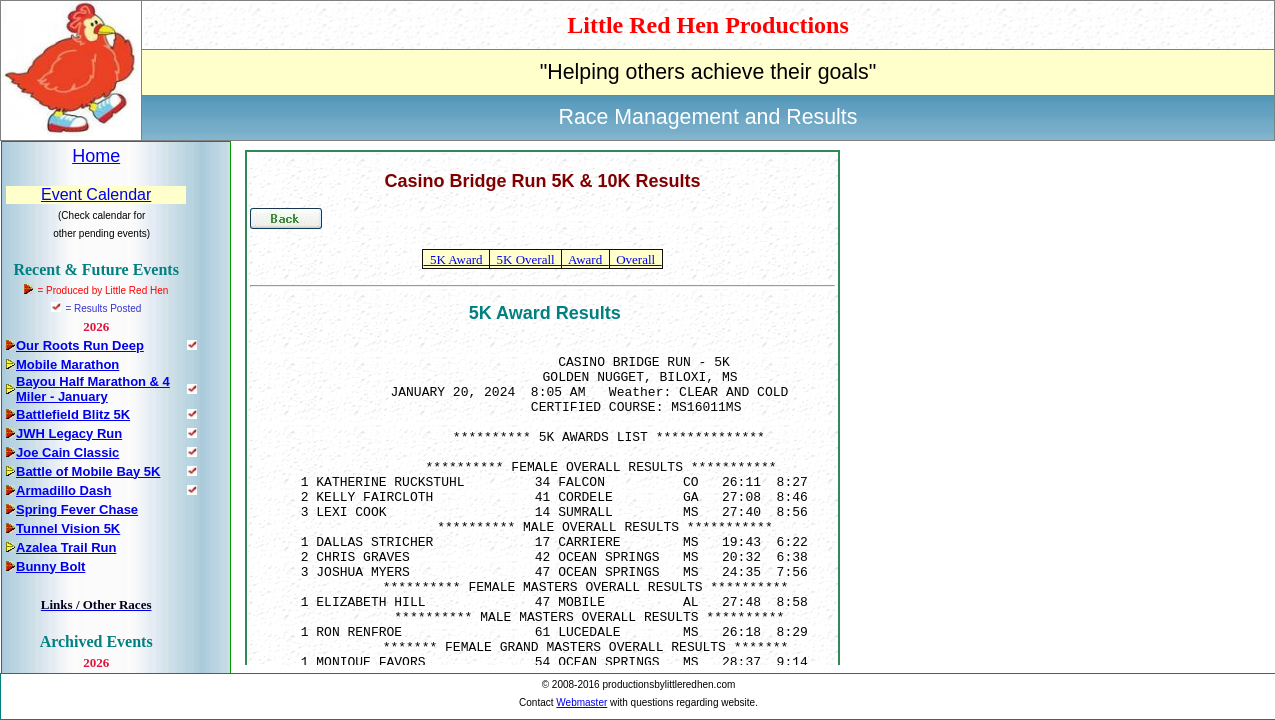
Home (96, 156)
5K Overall (525, 259)
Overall (636, 259)
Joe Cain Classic (67, 452)
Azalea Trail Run (66, 547)
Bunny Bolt (50, 566)
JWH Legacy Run (69, 433)
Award (585, 259)
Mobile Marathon (67, 364)
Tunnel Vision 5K (68, 528)
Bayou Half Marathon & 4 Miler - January (93, 389)
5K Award (456, 259)
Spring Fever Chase (77, 509)
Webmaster (581, 702)
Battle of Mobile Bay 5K (88, 471)
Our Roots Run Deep (80, 345)
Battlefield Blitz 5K (73, 414)
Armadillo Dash (63, 490)
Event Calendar (96, 194)
